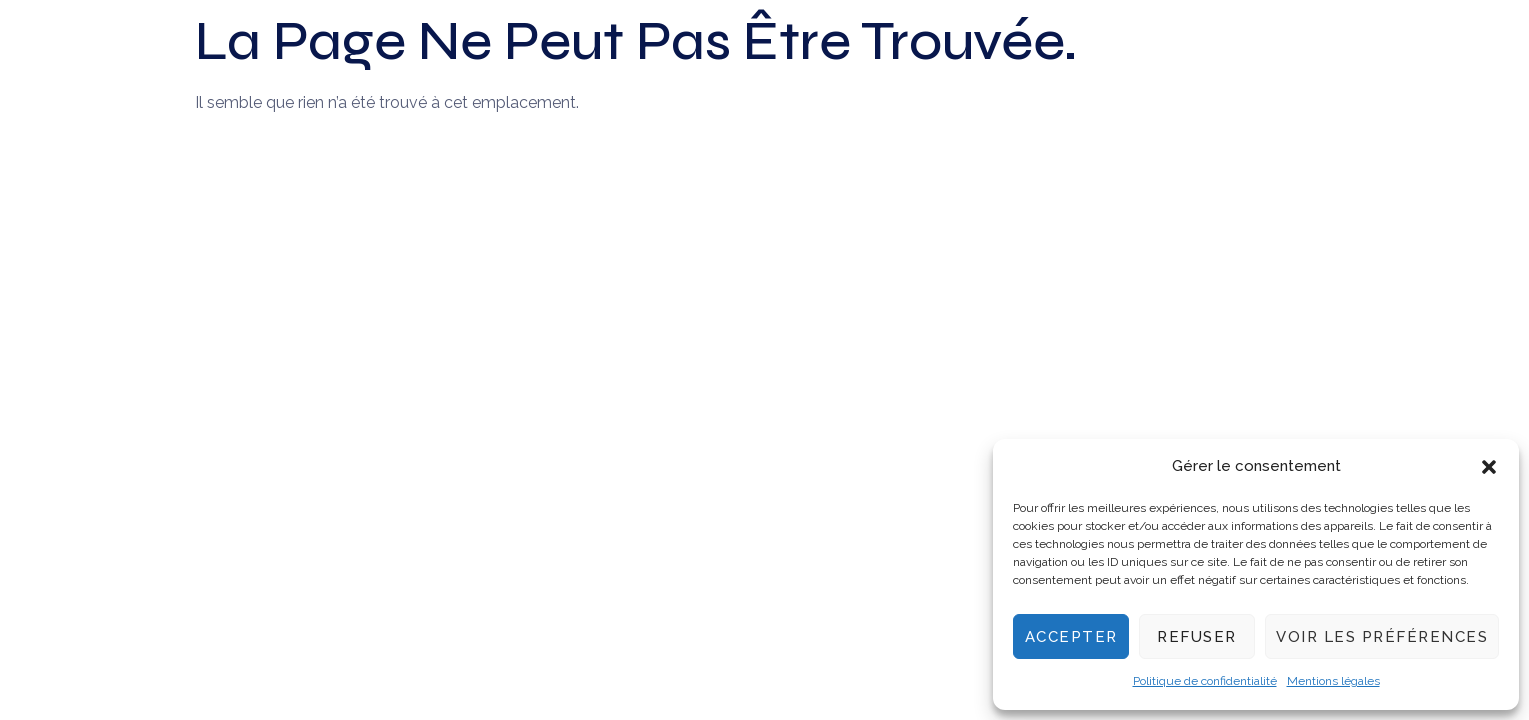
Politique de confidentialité (1205, 681)
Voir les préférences (1382, 637)
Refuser (1197, 637)
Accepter (1071, 637)
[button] (1489, 467)
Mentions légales (1333, 681)
